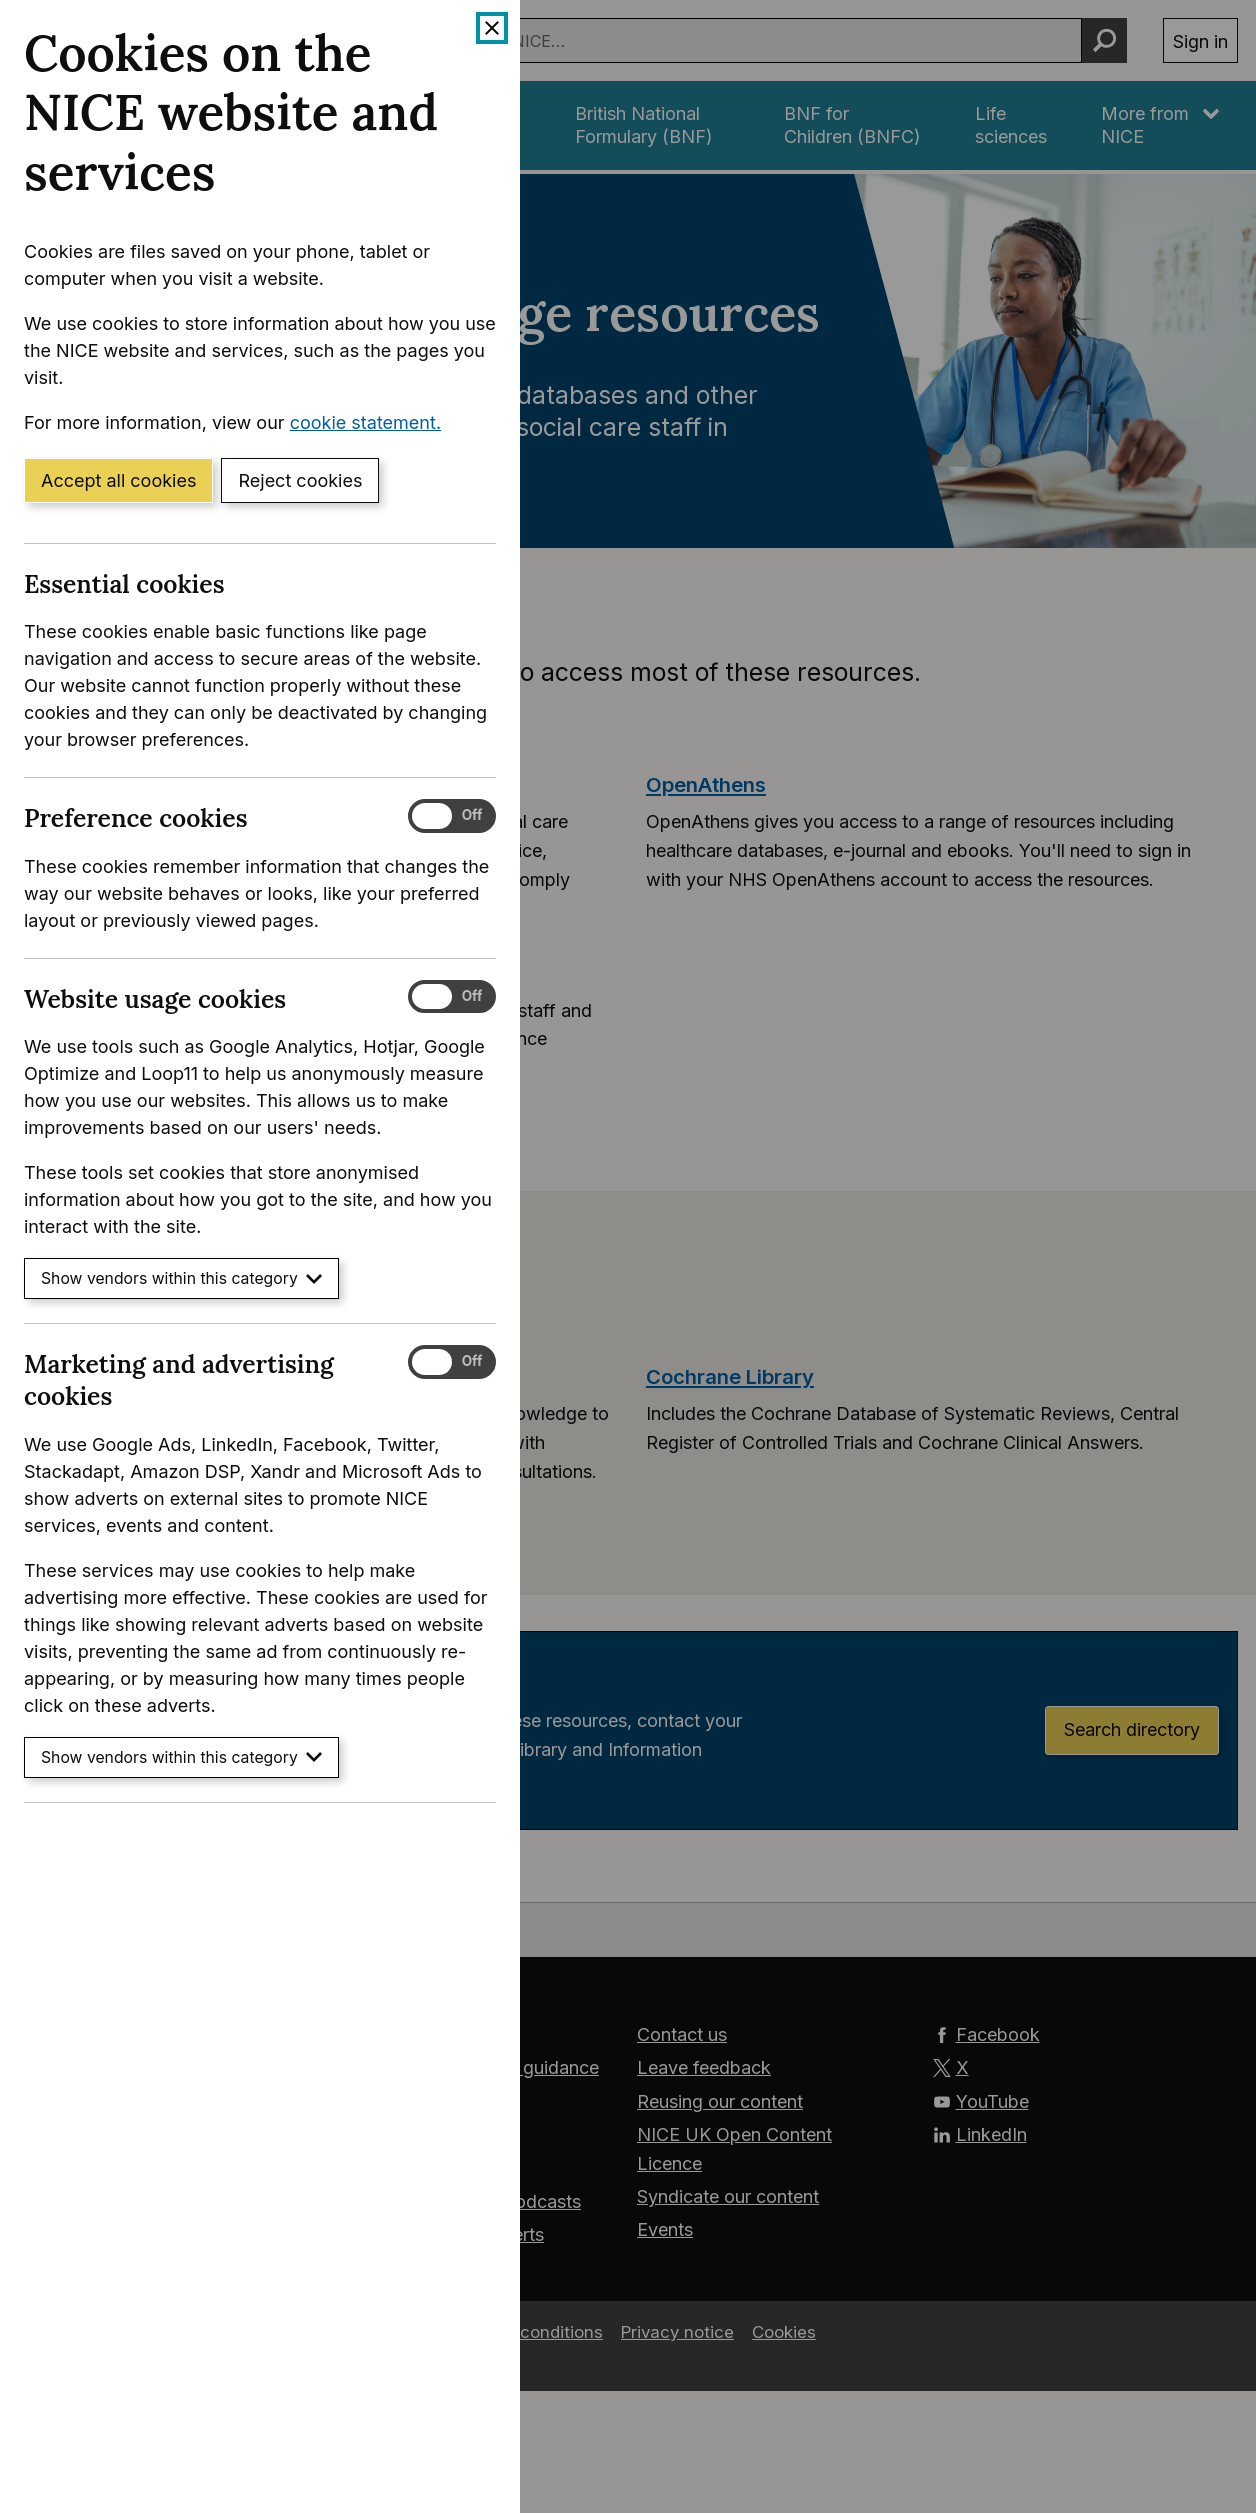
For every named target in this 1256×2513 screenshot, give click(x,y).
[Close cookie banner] (492, 28)
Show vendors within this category (181, 1278)
